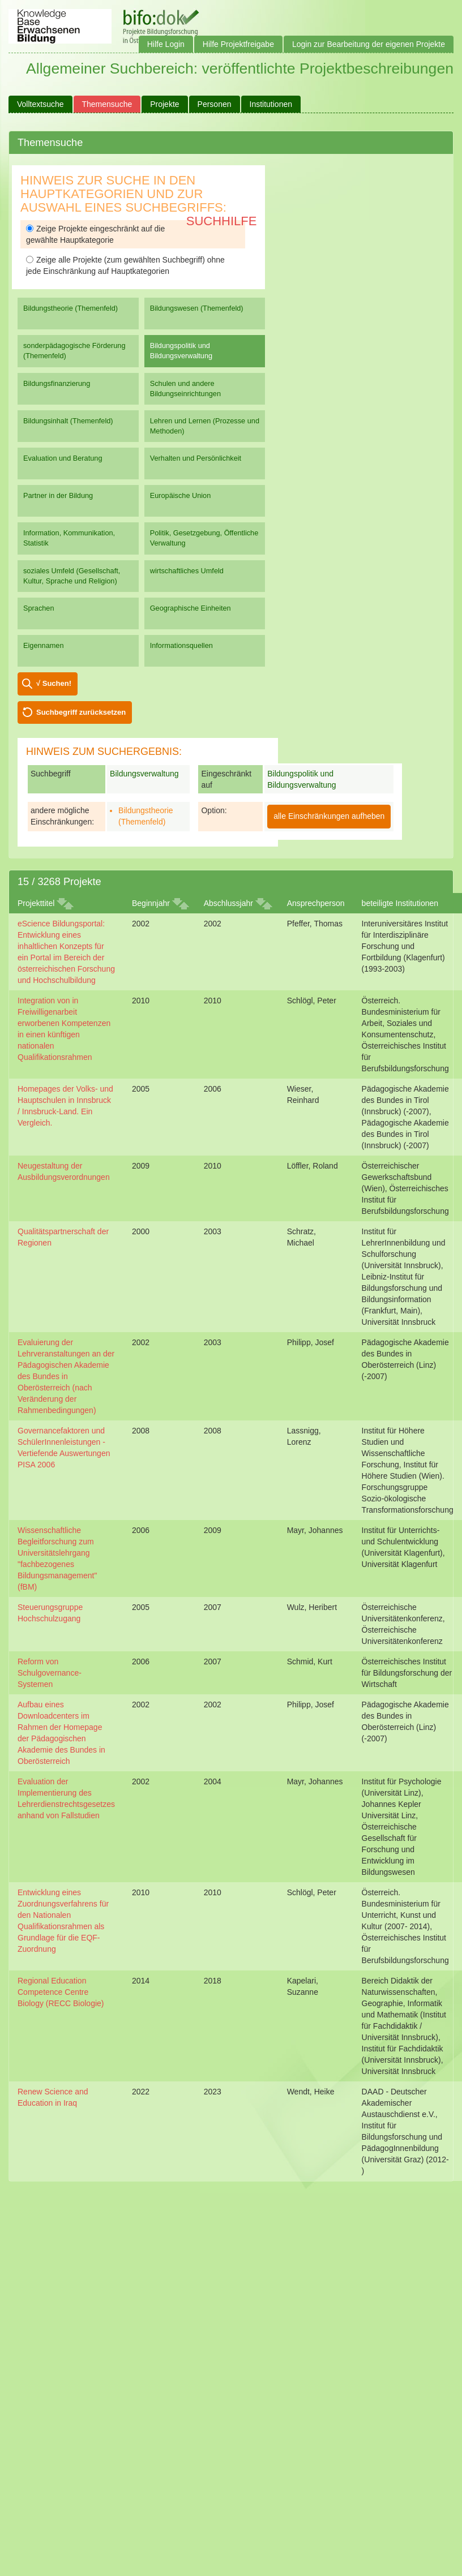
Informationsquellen (181, 645)
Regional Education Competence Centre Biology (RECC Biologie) (61, 1992)
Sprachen (38, 608)
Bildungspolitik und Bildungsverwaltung (181, 350)
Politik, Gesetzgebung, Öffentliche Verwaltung (204, 538)
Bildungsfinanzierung (56, 383)
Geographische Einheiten (190, 608)
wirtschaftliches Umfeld (187, 570)
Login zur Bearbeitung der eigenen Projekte (368, 44)
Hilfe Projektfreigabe (238, 44)
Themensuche (107, 104)
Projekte (164, 104)
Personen (215, 104)
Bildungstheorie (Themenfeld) (70, 308)
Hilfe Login (166, 44)
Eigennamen (43, 645)
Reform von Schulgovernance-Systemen (50, 1673)
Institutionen (271, 104)
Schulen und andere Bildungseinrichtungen (185, 388)
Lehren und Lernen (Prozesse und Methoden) (204, 426)
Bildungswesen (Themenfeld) (196, 308)
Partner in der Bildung (58, 495)
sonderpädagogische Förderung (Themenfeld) (74, 350)
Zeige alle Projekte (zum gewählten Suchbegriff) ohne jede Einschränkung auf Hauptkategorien (125, 265)
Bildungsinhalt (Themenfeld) (68, 421)
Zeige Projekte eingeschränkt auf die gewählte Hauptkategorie (95, 234)
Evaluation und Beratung (62, 458)
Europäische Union (180, 495)
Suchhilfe (221, 221)
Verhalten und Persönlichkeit (195, 458)
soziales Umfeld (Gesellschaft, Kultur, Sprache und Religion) (71, 575)
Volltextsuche (40, 104)
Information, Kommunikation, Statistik (69, 538)
